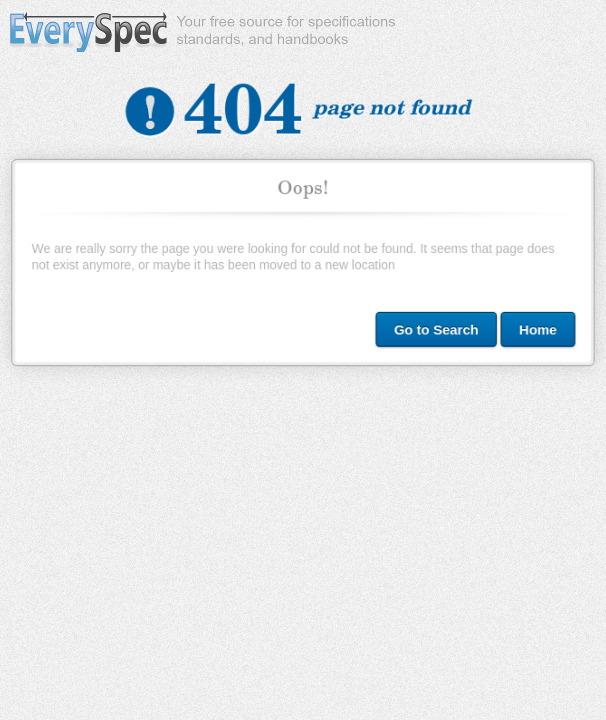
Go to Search (434, 327)
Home (534, 327)
